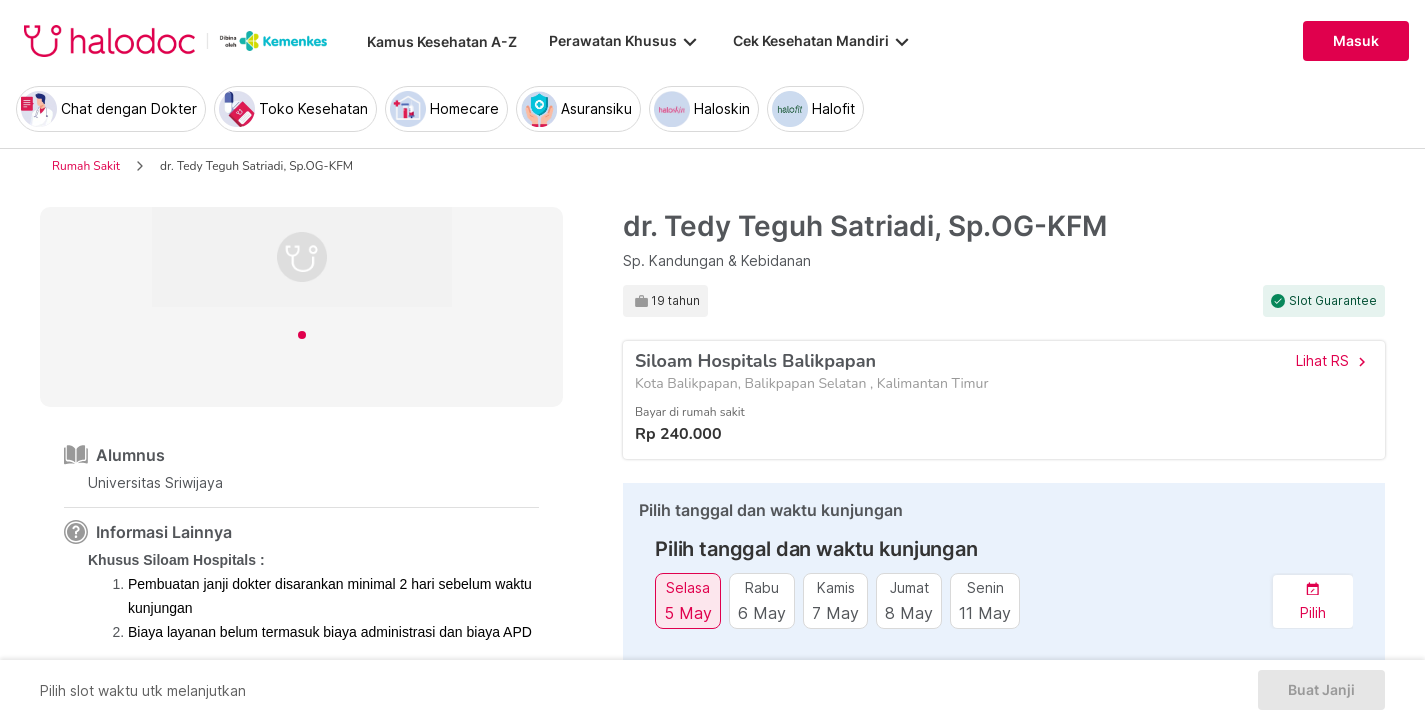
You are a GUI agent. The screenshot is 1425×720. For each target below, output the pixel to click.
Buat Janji (1321, 690)
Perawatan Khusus (625, 41)
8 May (909, 612)
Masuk (1356, 41)
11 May (985, 612)
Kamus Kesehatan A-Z (442, 41)
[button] (1313, 601)
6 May (762, 612)
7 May (835, 612)
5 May (688, 612)
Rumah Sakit (86, 166)
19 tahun (675, 301)
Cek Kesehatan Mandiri (823, 41)
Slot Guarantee (1333, 301)
